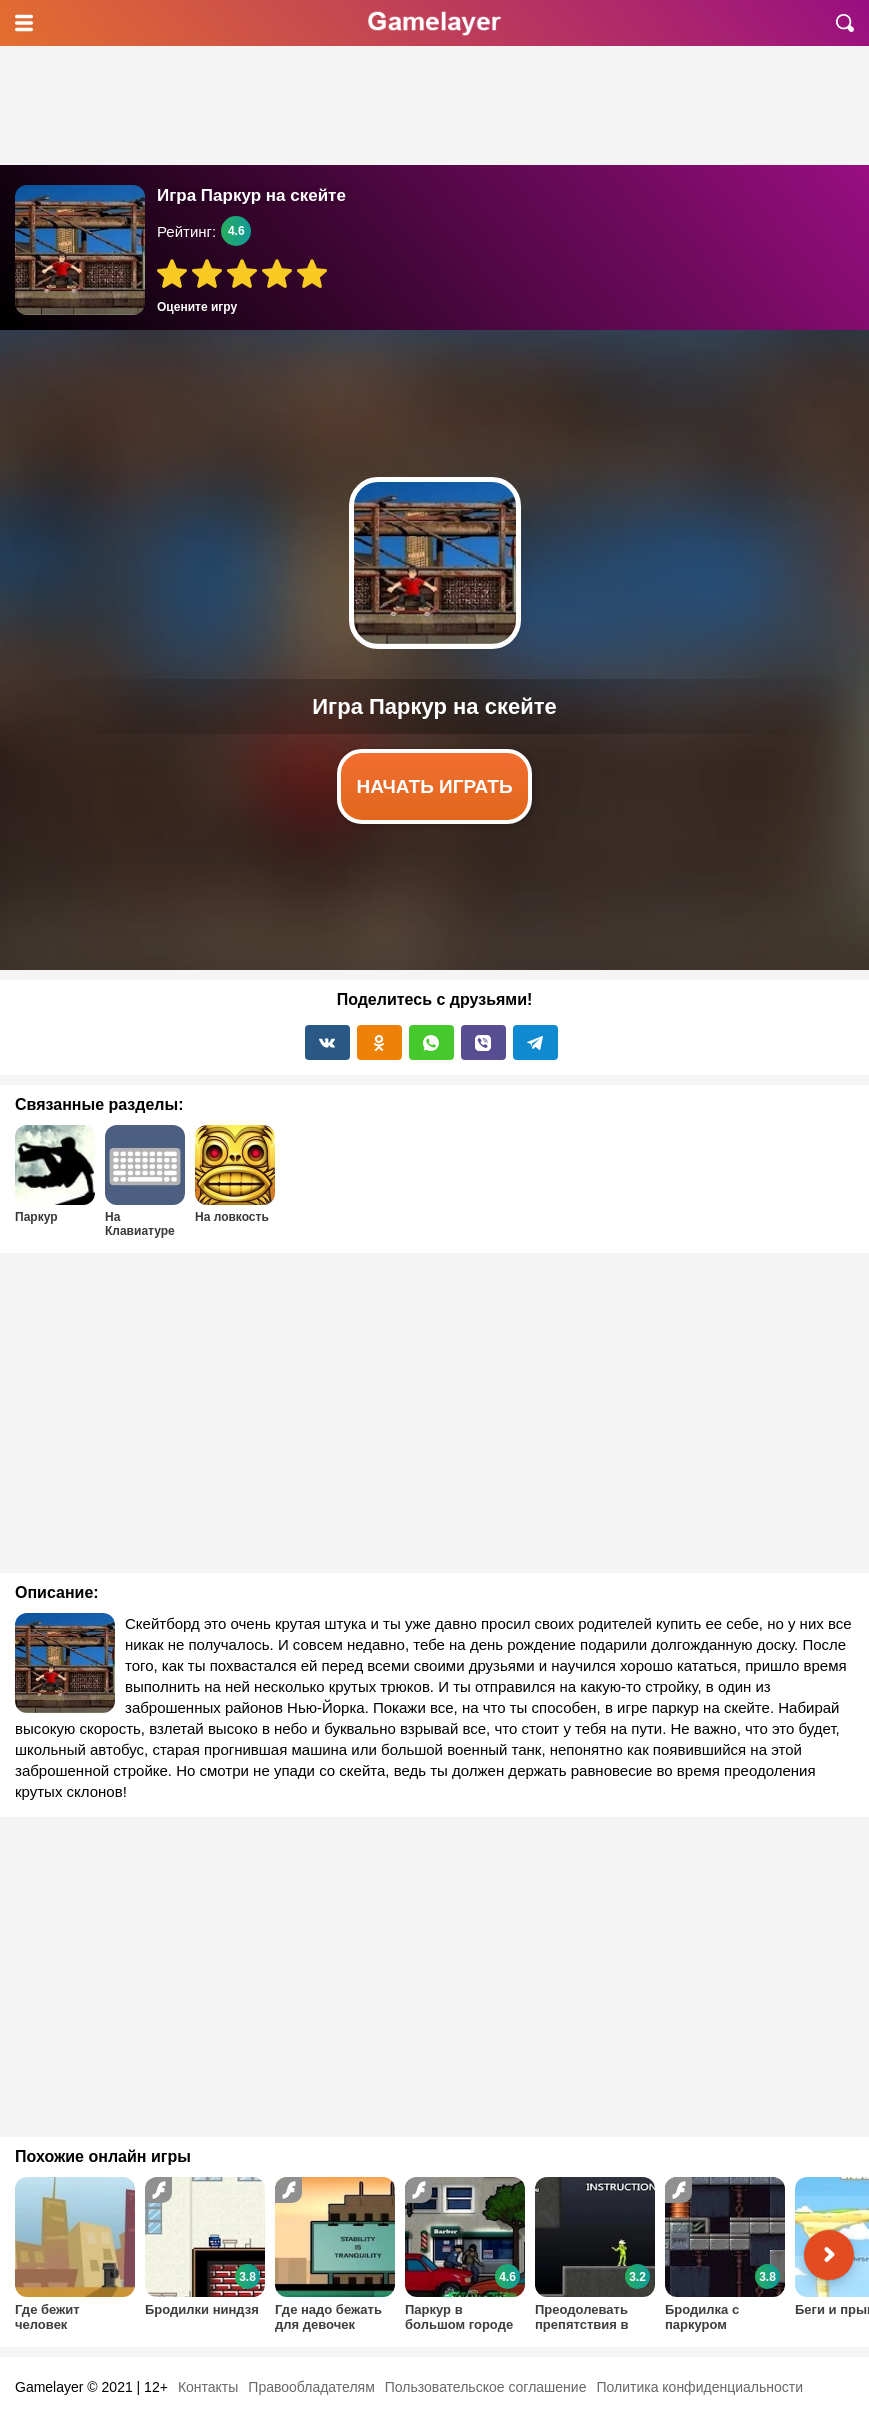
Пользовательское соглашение (486, 2387)
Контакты (208, 2387)
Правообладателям (311, 2387)
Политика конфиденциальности (699, 2387)
